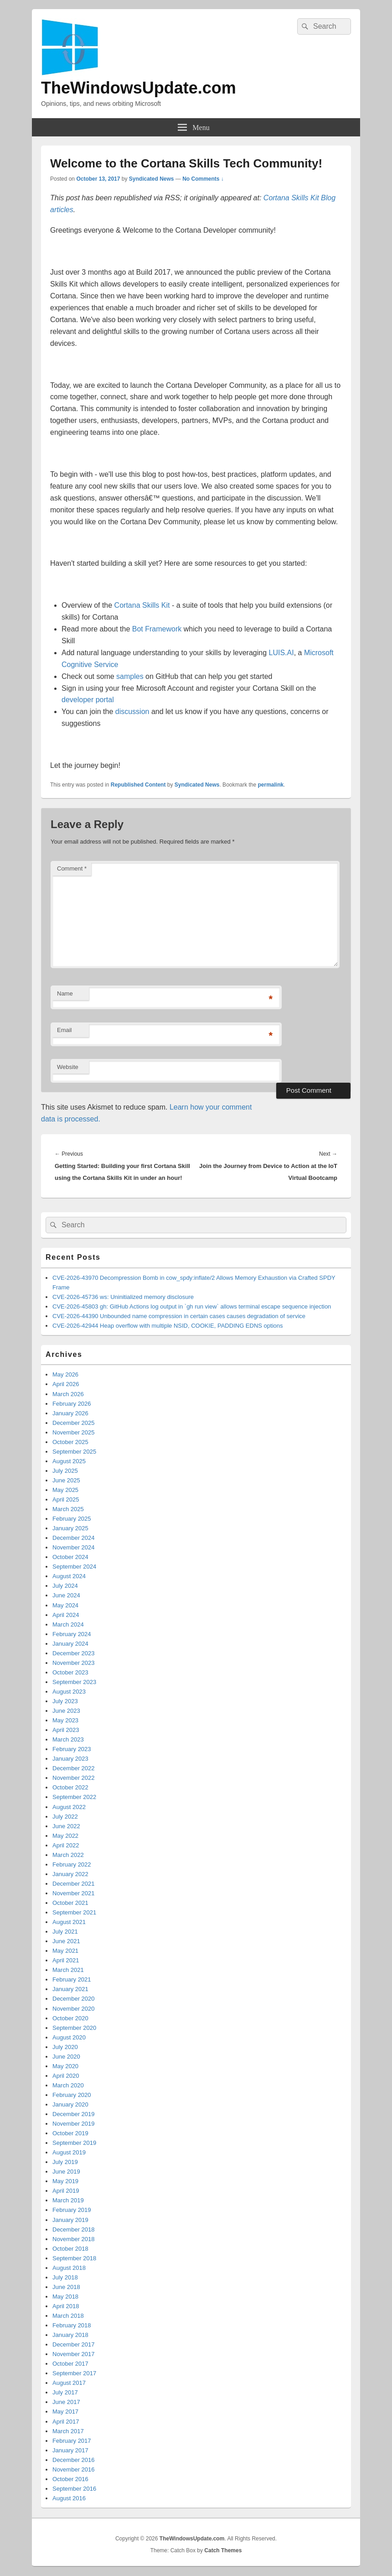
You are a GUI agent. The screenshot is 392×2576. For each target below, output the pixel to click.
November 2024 (73, 1547)
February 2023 (71, 1749)
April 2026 (65, 1384)
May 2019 (65, 2181)
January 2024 (70, 1643)
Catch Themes (223, 2550)
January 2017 (70, 2450)
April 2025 (65, 1499)
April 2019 (65, 2190)
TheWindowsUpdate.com (138, 87)
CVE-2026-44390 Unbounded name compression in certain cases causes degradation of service (178, 1316)
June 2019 (66, 2171)
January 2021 (70, 1989)
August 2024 (69, 1576)
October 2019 (70, 2133)
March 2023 (68, 1739)
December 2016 (73, 2459)
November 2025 (73, 1432)
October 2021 (70, 1902)
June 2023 (66, 1710)
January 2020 (70, 2104)
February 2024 (71, 1634)
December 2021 (73, 1883)
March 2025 (68, 1509)
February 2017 (71, 2440)
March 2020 (68, 2085)
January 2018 (70, 2334)
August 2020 (69, 2037)
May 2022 (65, 1835)
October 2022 (70, 1787)
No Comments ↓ (203, 179)
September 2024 (74, 1566)
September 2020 (74, 2027)
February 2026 (71, 1403)
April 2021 (65, 1960)
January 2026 (70, 1413)
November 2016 (73, 2469)
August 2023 (69, 1691)
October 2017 (70, 2363)
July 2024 (65, 1585)
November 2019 (73, 2123)
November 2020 (73, 2008)
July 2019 (65, 2162)
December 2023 (73, 1653)
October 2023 (70, 1672)
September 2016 (74, 2488)
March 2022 (68, 1854)
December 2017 (73, 2344)
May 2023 (65, 1720)
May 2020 (65, 2066)
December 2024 (73, 1537)
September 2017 (74, 2373)
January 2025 (70, 1528)
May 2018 (65, 2296)
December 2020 (73, 1998)
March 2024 (68, 1624)
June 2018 (66, 2287)
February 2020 (71, 2094)
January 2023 (70, 1758)
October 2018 (70, 2248)
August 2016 (69, 2498)
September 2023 (74, 1682)
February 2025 (71, 1518)
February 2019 (71, 2209)
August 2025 (69, 1461)
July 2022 (65, 1816)
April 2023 (65, 1729)
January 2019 (70, 2219)
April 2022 (65, 1845)
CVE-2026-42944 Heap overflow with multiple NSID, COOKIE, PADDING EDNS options (167, 1325)
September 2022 (74, 1797)
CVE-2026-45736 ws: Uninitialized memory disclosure (123, 1296)
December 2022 (73, 1768)
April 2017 (65, 2421)
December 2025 (73, 1422)
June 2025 (66, 1480)
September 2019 (74, 2142)
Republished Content (138, 785)
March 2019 (68, 2200)
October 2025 (70, 1442)
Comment (72, 868)
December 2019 (73, 2114)
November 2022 (73, 1777)
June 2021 (66, 1941)
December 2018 (73, 2229)
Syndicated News (151, 179)
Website (67, 1067)
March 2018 (68, 2315)
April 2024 (65, 1614)
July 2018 (65, 2277)
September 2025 (74, 1451)
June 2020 (66, 2056)
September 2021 (74, 1912)
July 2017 (65, 2392)
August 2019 (69, 2152)
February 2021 (71, 1979)
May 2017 (65, 2411)
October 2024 (70, 1557)
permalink (271, 785)
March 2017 (68, 2431)
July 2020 (65, 2047)
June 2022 (66, 1826)
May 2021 (65, 1950)
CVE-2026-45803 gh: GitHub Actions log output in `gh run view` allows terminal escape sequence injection (191, 1306)
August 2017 (69, 2382)
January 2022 (70, 1874)
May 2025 (65, 1489)
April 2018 (65, 2306)
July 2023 (65, 1701)
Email (64, 1030)
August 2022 (69, 1807)
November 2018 (73, 2239)
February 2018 (71, 2325)
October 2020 (70, 2018)
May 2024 (65, 1605)
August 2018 (69, 2267)
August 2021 (69, 1922)
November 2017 (73, 2354)
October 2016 (70, 2479)
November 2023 (73, 1662)
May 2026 (65, 1374)
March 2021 (68, 1969)
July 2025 (65, 1470)
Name (65, 993)
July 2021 (65, 1931)
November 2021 (73, 1893)
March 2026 (68, 1394)
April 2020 (65, 2075)
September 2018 (74, 2258)
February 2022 (71, 1864)
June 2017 (66, 2402)
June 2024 (66, 1595)
